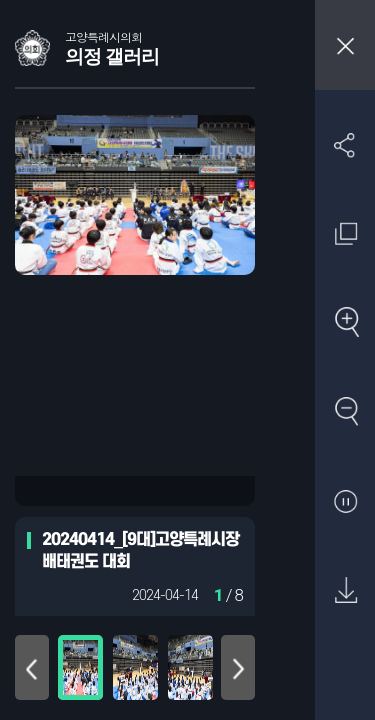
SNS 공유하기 (345, 144)
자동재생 (345, 502)
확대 (345, 323)
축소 (345, 412)
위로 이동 (32, 667)
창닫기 (345, 45)
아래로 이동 (238, 667)
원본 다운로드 (345, 591)
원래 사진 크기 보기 (345, 233)
